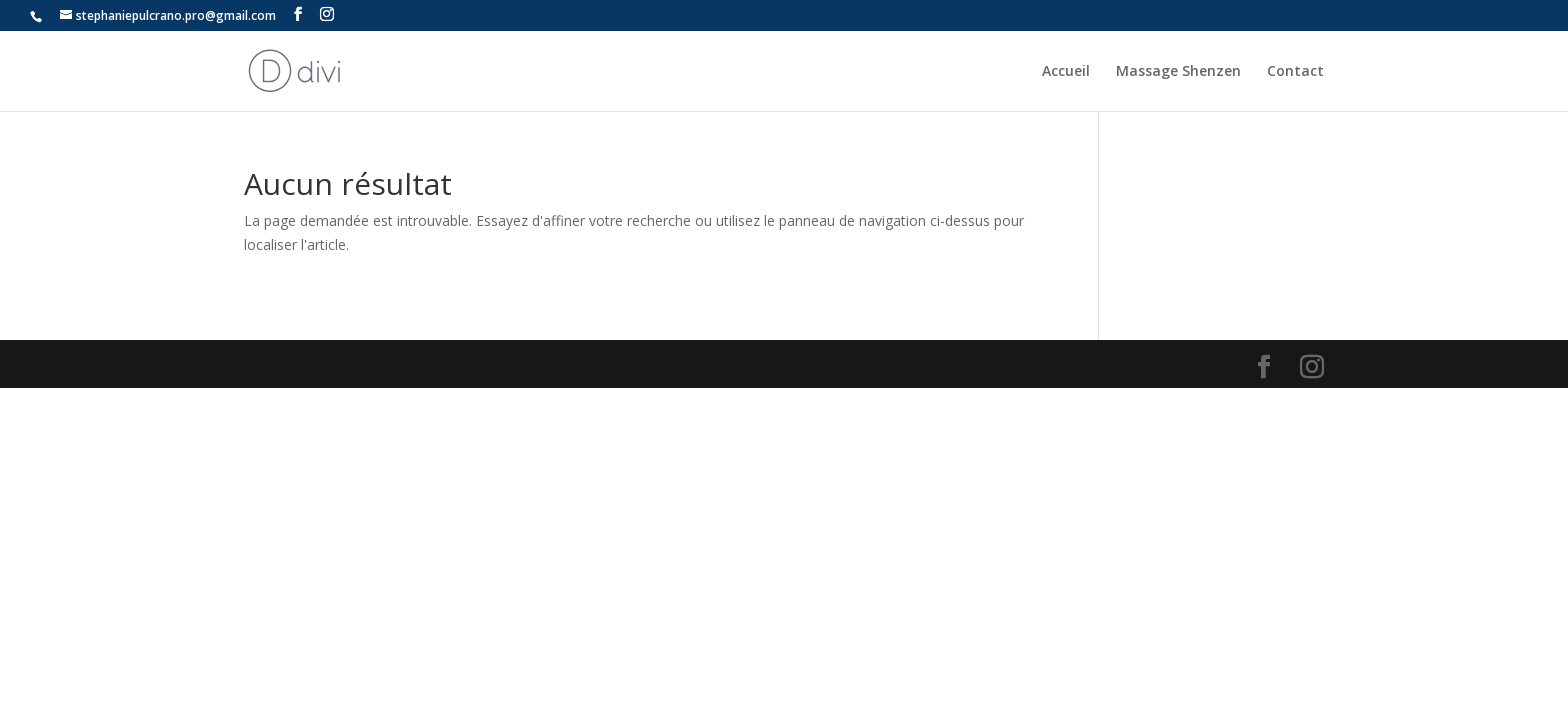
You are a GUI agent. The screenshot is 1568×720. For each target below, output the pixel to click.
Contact (1295, 72)
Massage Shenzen (1178, 72)
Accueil (1066, 72)
